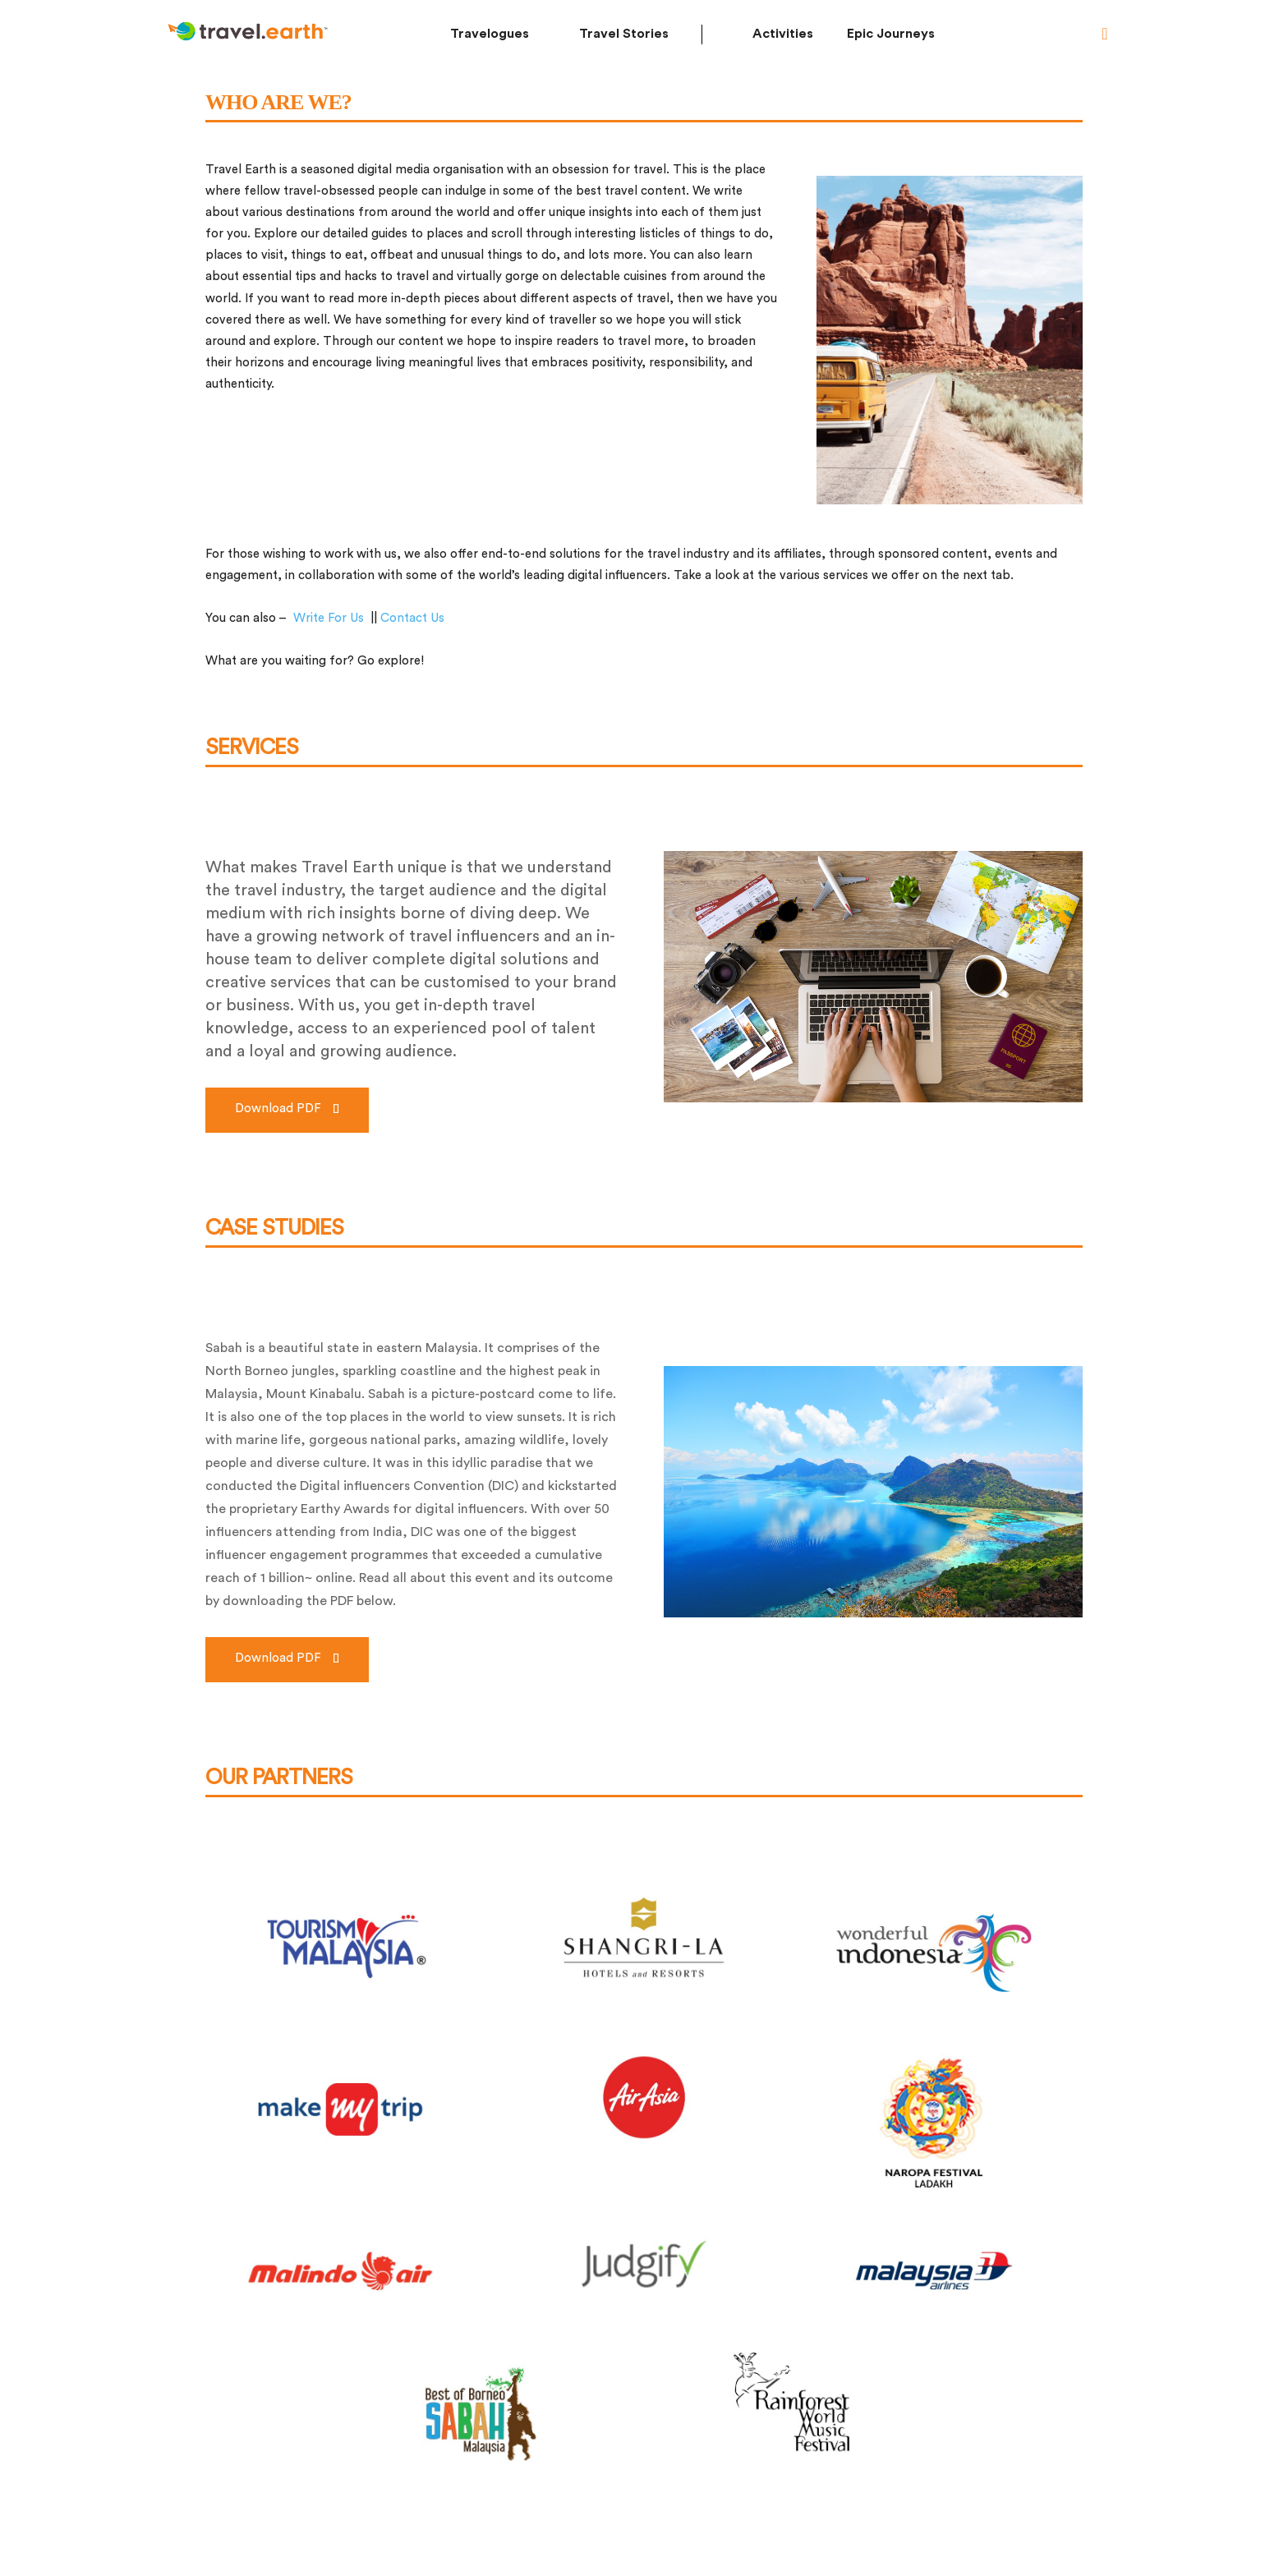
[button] (1105, 34)
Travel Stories (624, 33)
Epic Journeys (891, 33)
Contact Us (412, 618)
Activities (782, 33)
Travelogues (489, 33)
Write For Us (328, 618)
